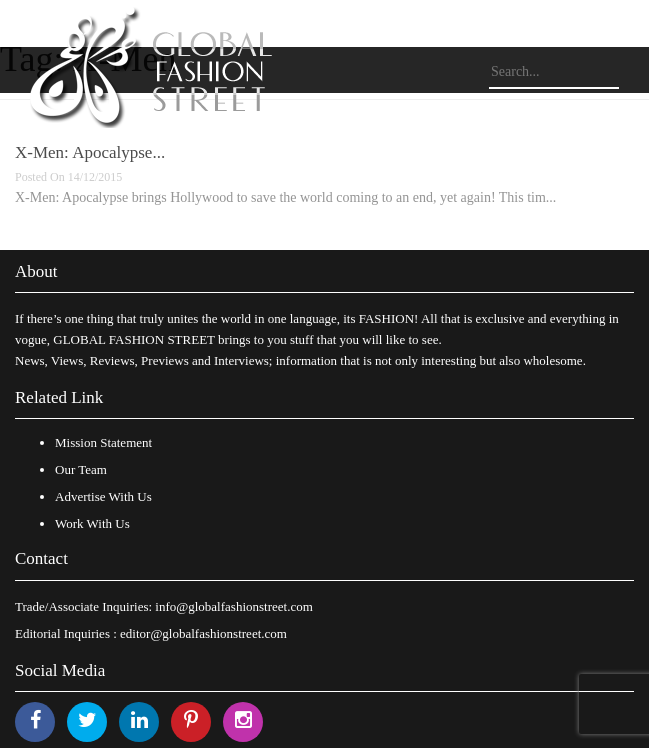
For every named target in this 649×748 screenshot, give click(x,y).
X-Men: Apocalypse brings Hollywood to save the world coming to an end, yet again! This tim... (285, 197)
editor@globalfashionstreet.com (203, 633)
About (36, 271)
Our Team (81, 469)
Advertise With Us (103, 496)
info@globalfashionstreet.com (233, 606)
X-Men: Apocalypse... (90, 152)
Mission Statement (103, 442)
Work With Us (92, 523)
